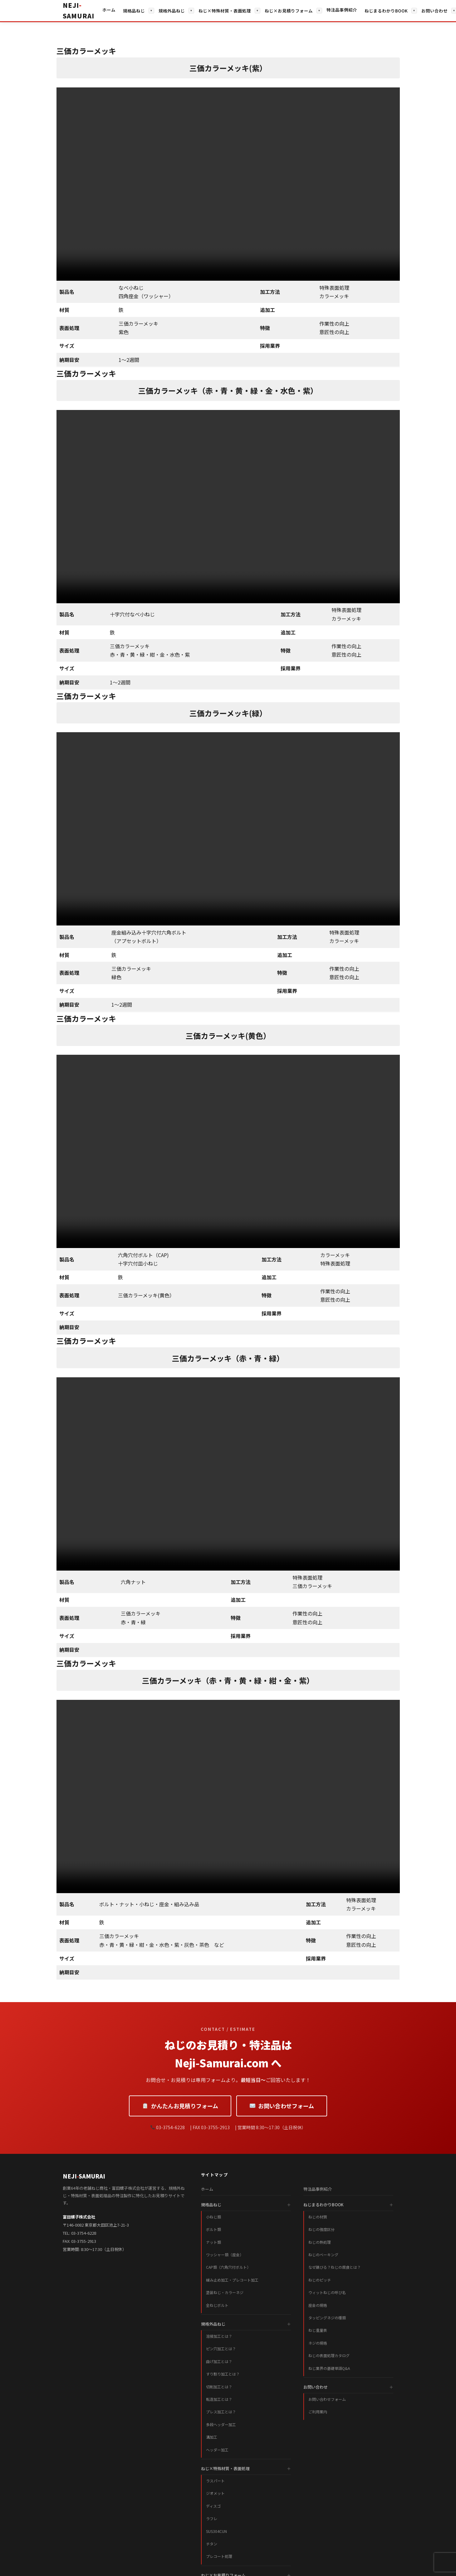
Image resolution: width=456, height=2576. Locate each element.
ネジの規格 (317, 2343)
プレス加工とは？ (221, 2411)
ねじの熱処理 (319, 2242)
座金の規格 (317, 2305)
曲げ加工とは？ (219, 2361)
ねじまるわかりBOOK (386, 10)
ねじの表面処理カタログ (329, 2355)
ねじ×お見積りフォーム (289, 10)
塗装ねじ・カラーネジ (224, 2292)
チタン (211, 2543)
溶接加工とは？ (219, 2336)
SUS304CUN (216, 2531)
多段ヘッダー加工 (221, 2424)
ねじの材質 (317, 2216)
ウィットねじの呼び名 (327, 2292)
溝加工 (211, 2437)
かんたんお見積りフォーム (180, 2106)
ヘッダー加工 (217, 2449)
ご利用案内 (317, 2411)
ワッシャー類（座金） (224, 2254)
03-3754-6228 (83, 2233)
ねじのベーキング (323, 2254)
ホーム (108, 10)
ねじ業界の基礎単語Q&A (329, 2368)
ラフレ (211, 2518)
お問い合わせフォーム (282, 2106)
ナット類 (213, 2242)
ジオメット (215, 2493)
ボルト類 (213, 2229)
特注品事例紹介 (341, 10)
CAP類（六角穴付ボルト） (228, 2267)
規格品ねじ (134, 10)
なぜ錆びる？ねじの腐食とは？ (334, 2267)
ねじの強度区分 (321, 2229)
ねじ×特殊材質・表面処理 (225, 10)
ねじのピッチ (319, 2279)
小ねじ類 (213, 2216)
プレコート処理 (219, 2556)
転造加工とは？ (219, 2399)
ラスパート (215, 2480)
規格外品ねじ (172, 10)
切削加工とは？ (219, 2386)
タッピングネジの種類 (327, 2317)
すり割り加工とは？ (223, 2373)
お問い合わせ (434, 10)
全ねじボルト (217, 2305)
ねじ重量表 (317, 2330)
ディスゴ (213, 2506)
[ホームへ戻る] (78, 10)
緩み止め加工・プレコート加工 (232, 2279)
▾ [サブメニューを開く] (151, 10)
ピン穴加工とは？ (221, 2348)
